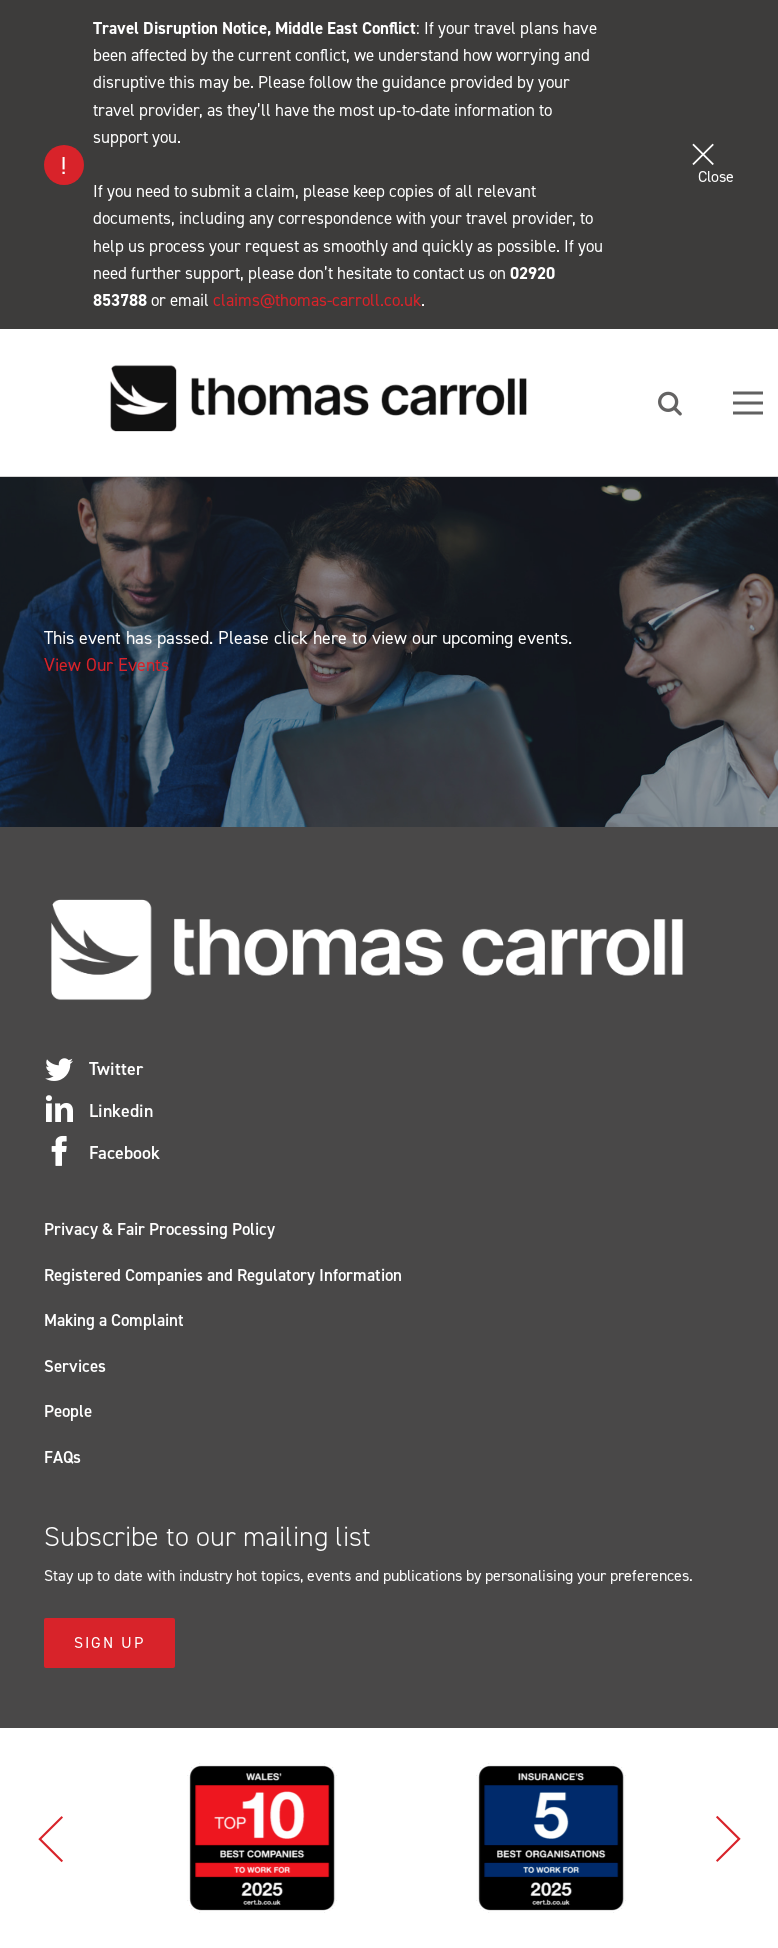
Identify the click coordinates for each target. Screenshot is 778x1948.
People (68, 1411)
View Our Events (106, 665)
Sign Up (109, 1642)
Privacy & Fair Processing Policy (159, 1229)
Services (75, 1366)
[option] (385, 1838)
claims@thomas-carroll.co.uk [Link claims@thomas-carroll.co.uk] (317, 300)
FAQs (62, 1457)
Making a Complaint (114, 1320)
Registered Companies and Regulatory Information (223, 1275)
